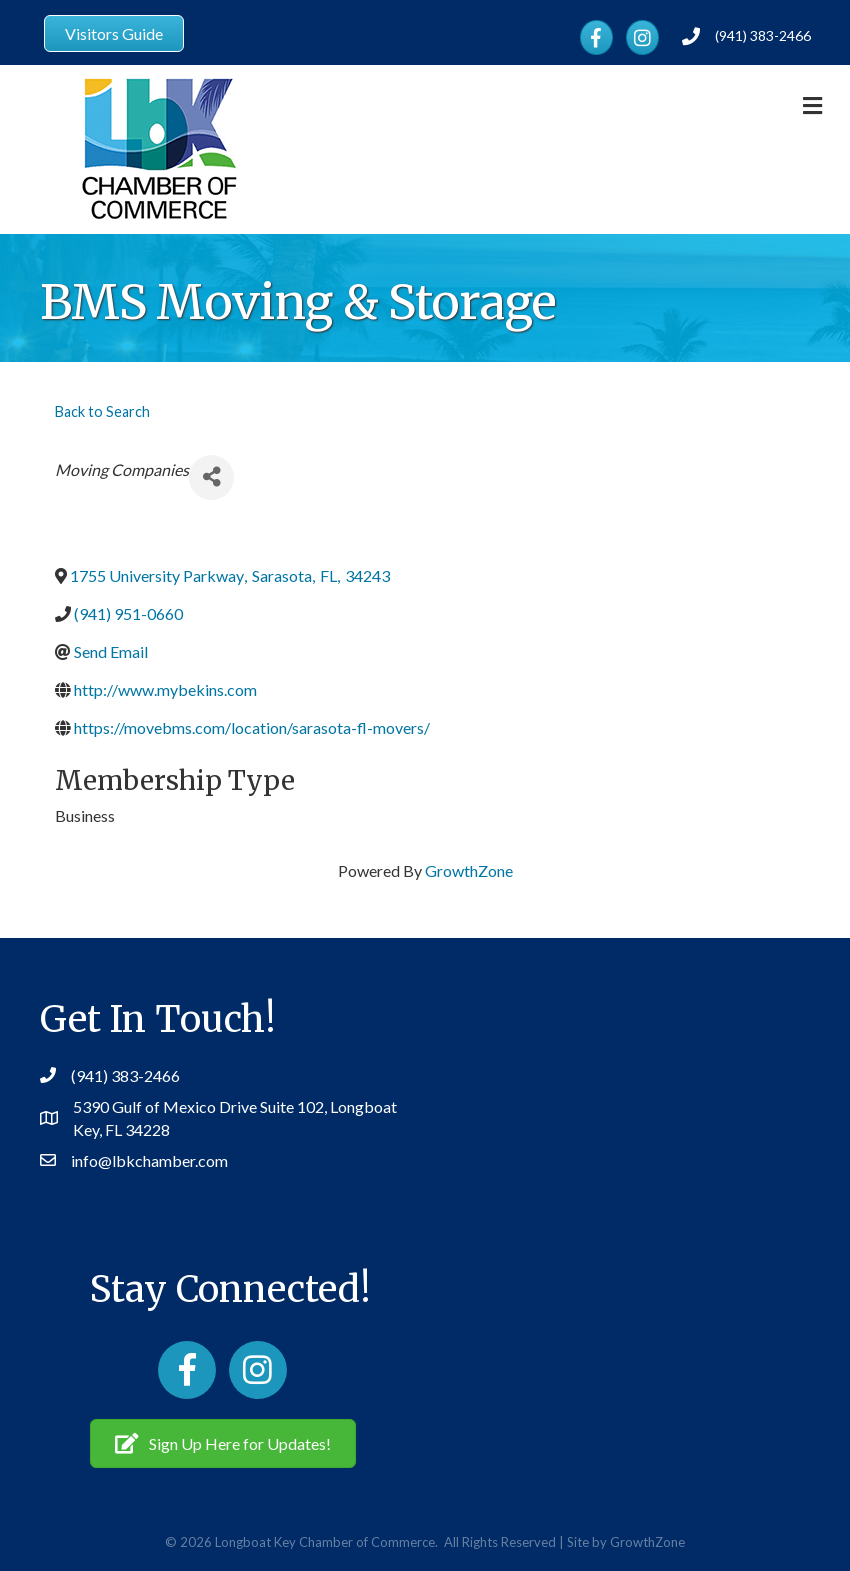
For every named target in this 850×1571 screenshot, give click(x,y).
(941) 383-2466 (763, 35)
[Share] (211, 477)
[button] (223, 1443)
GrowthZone (469, 870)
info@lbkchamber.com (149, 1160)
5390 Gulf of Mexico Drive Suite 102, (201, 1106)
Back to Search (102, 411)
